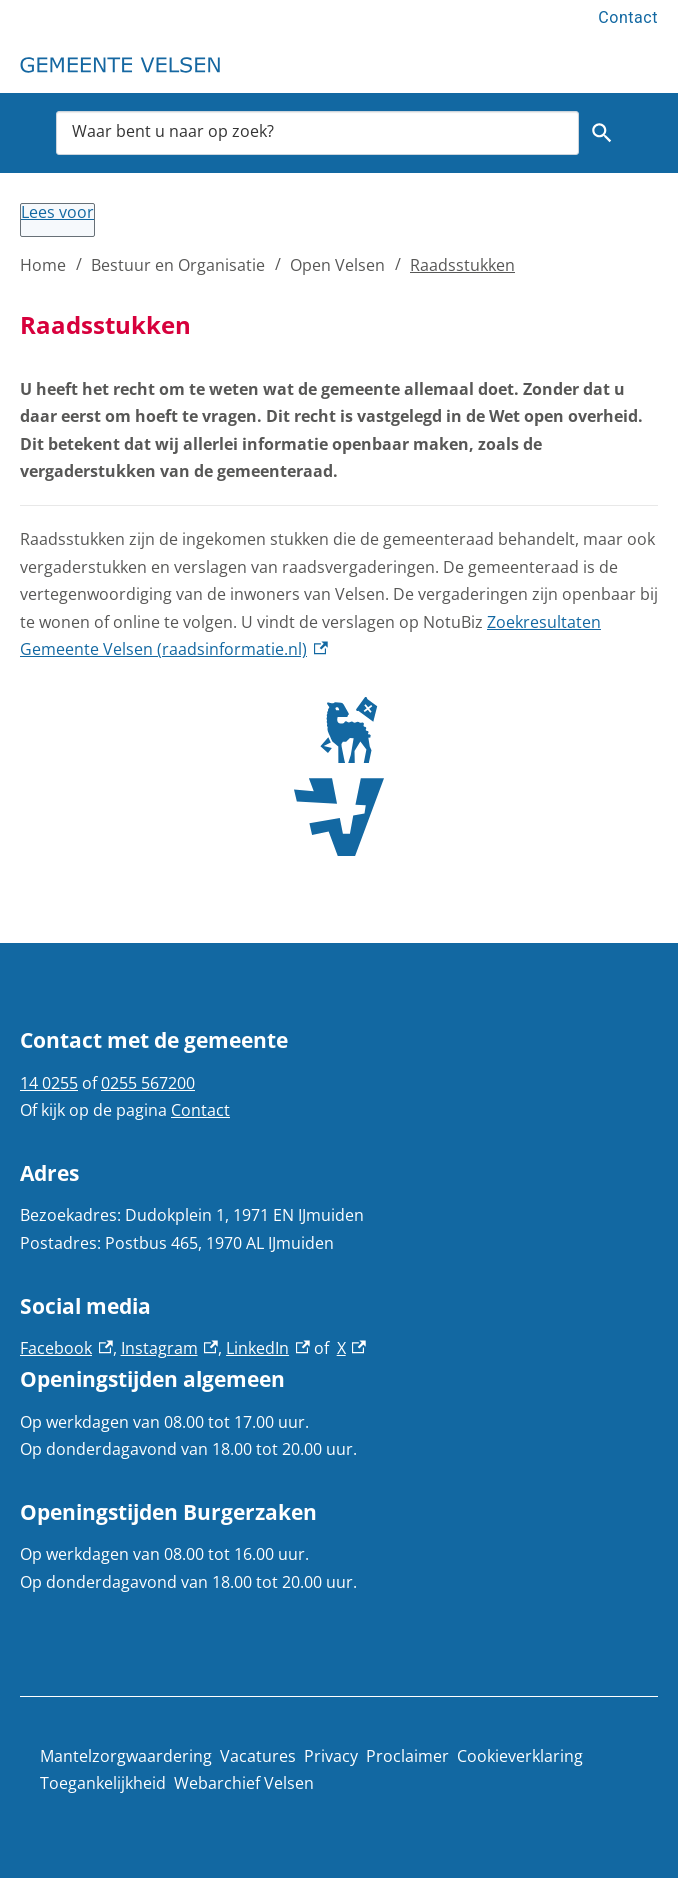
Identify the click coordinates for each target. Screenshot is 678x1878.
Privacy (331, 1756)
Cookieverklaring (520, 1756)
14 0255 (49, 1083)
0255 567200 (148, 1083)
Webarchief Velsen (244, 1783)
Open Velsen (337, 265)
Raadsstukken (462, 265)
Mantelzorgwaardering (126, 1756)
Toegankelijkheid (103, 1783)
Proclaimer (407, 1756)
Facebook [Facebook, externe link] (66, 1348)
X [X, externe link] (352, 1348)
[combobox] (317, 133)
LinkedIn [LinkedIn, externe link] (268, 1348)
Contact (628, 17)
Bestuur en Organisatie (178, 265)
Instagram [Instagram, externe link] (170, 1348)
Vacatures (258, 1756)
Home (43, 265)
